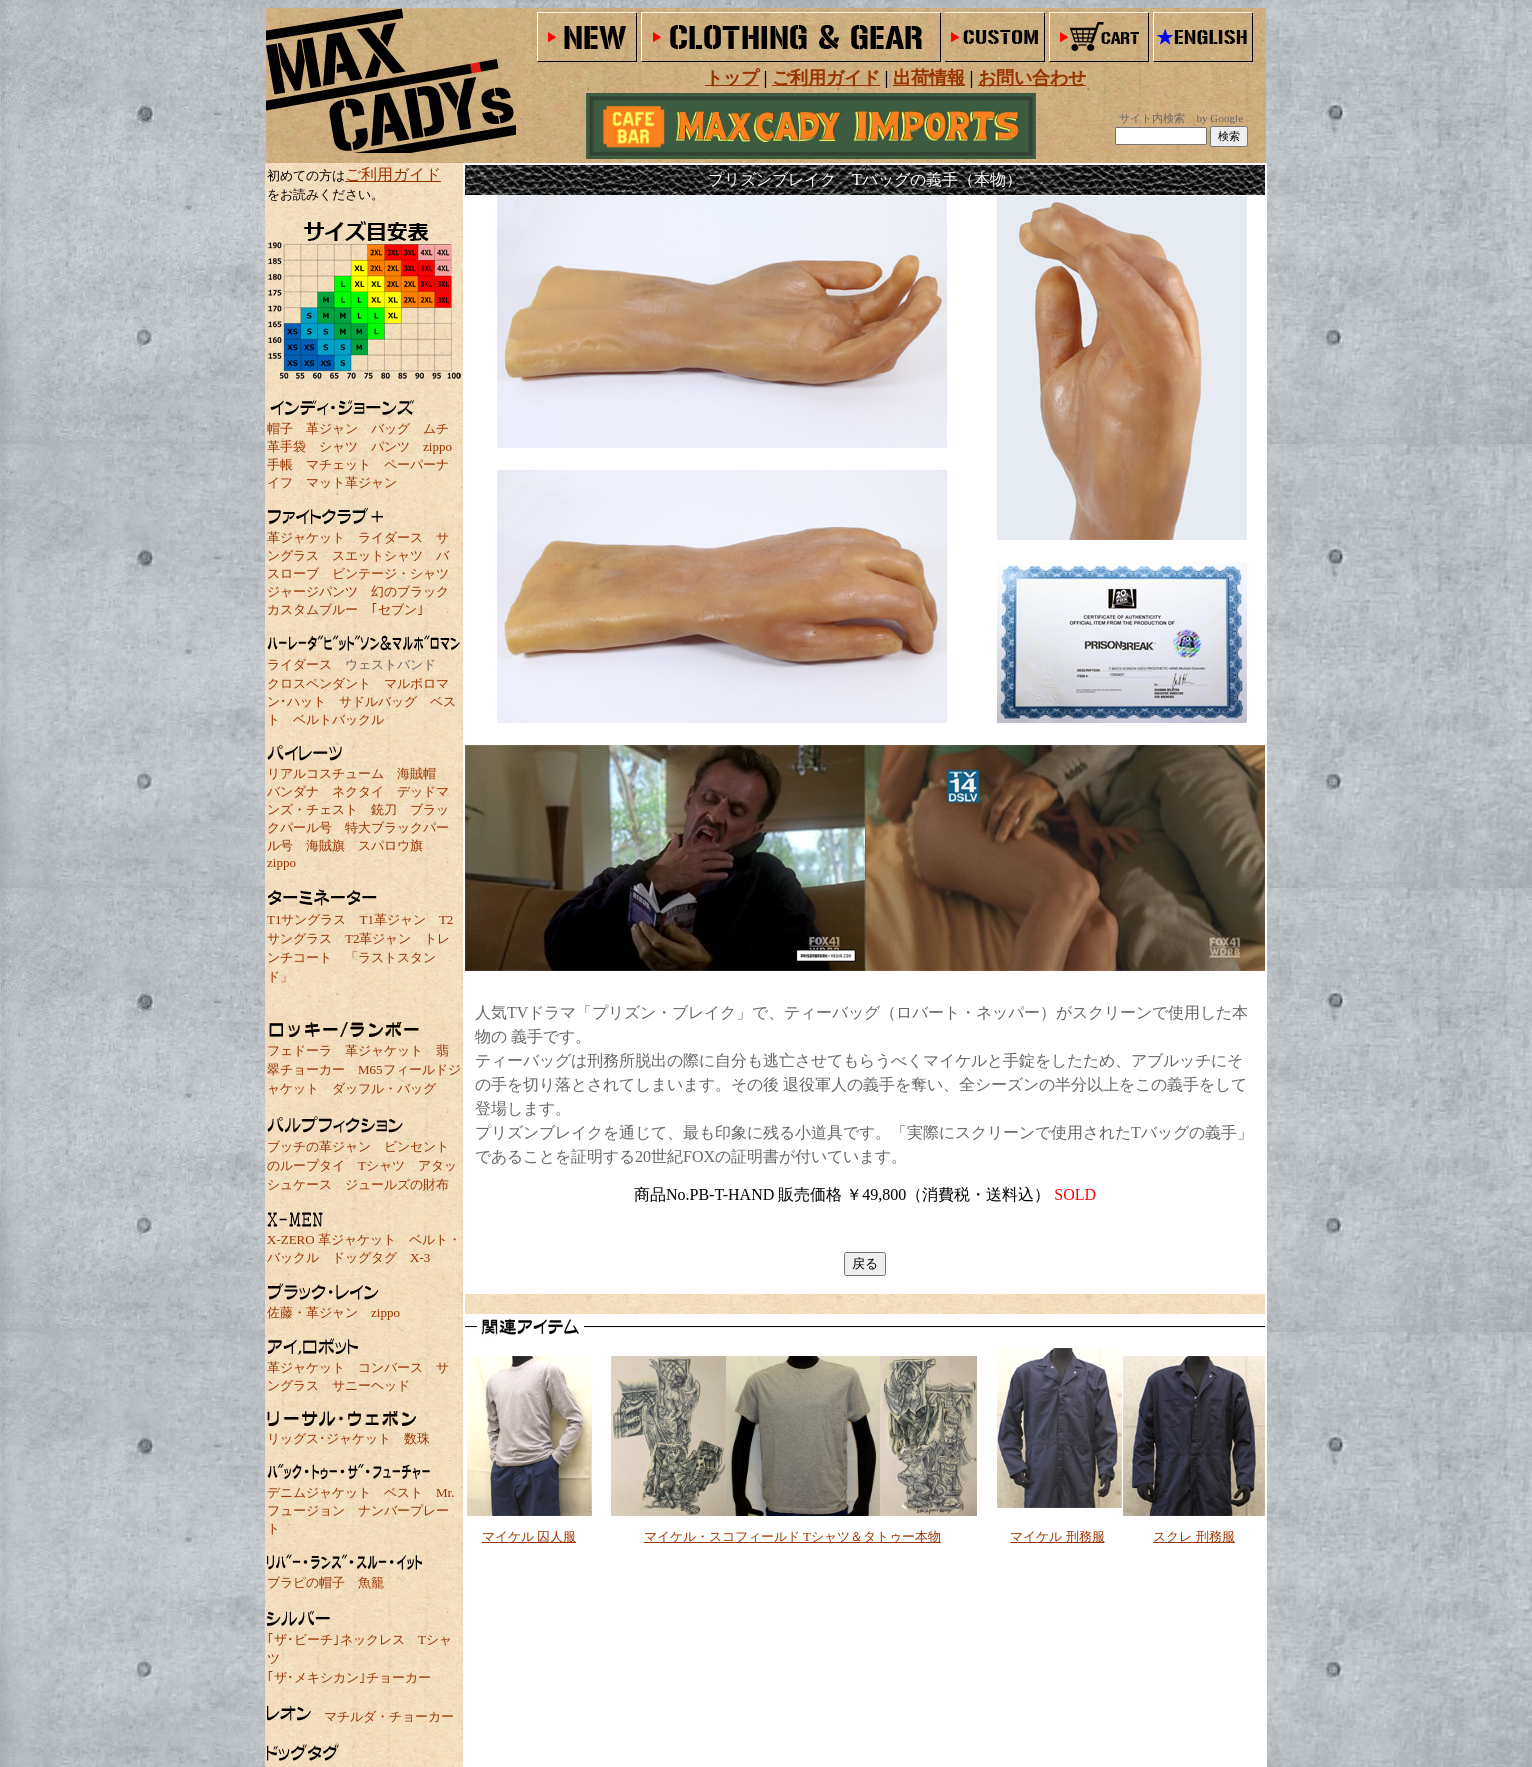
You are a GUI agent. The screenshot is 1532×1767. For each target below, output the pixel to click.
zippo (437, 446)
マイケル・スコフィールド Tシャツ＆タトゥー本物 (792, 1536)
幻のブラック (410, 591)
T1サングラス (306, 919)
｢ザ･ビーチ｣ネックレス (336, 1639)
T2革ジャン (378, 938)
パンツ (390, 446)
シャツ (338, 446)
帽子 (280, 428)
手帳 (280, 464)
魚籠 (371, 1582)
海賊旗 (325, 845)
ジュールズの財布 (397, 1184)
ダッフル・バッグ (384, 1088)
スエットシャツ (377, 555)
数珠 (417, 1438)
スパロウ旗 (390, 845)
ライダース (390, 537)
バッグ (390, 428)
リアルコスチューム (325, 773)
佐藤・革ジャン (312, 1312)
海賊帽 (416, 773)
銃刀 (384, 809)
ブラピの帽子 (306, 1582)
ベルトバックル (338, 719)
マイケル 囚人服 (529, 1536)
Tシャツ (381, 1165)
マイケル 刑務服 (1057, 1536)
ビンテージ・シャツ (390, 573)
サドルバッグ (378, 701)
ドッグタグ (364, 1257)
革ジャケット (306, 537)
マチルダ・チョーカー (389, 1716)
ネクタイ (358, 791)
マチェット (338, 464)
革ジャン (332, 428)
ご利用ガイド (393, 174)
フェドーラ (299, 1050)
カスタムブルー (312, 609)
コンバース (390, 1367)
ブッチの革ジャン (319, 1146)
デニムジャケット (319, 1492)
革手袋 (286, 446)
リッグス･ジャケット (329, 1438)
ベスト (403, 1492)
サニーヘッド (371, 1385)
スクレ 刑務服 (1193, 1536)
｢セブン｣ (397, 609)
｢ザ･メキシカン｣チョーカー (349, 1677)
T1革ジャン (392, 919)
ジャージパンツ (312, 591)
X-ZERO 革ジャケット (331, 1239)
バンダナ (293, 791)
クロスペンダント (319, 683)
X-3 (420, 1257)
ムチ (436, 428)
